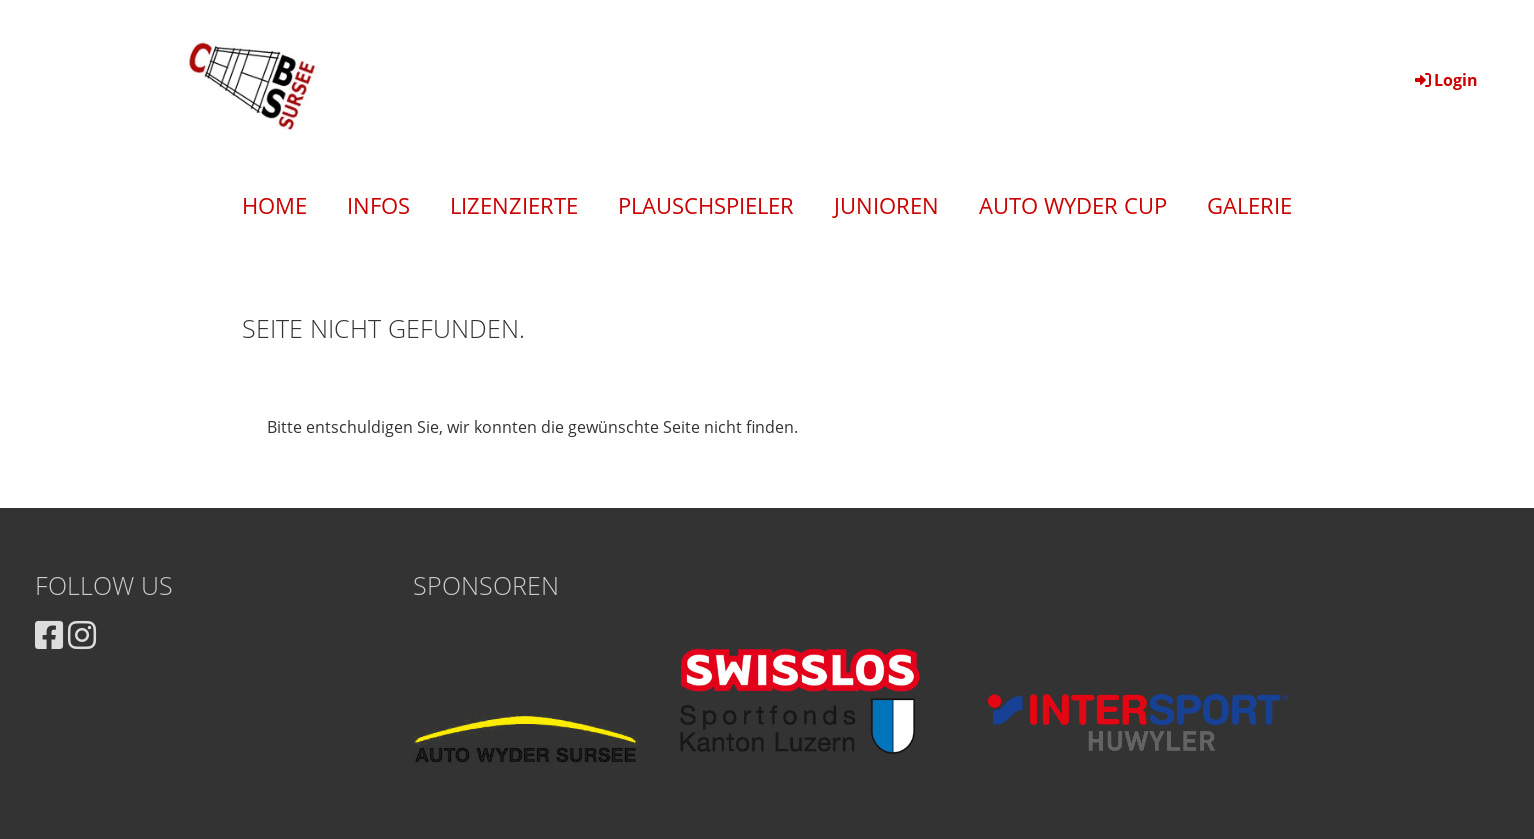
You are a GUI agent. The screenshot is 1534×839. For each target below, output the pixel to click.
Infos (378, 205)
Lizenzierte (514, 205)
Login (1445, 80)
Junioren (886, 205)
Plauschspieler (706, 205)
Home (274, 205)
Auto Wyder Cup (1073, 205)
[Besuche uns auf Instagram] (82, 634)
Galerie (1249, 205)
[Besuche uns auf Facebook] (49, 634)
